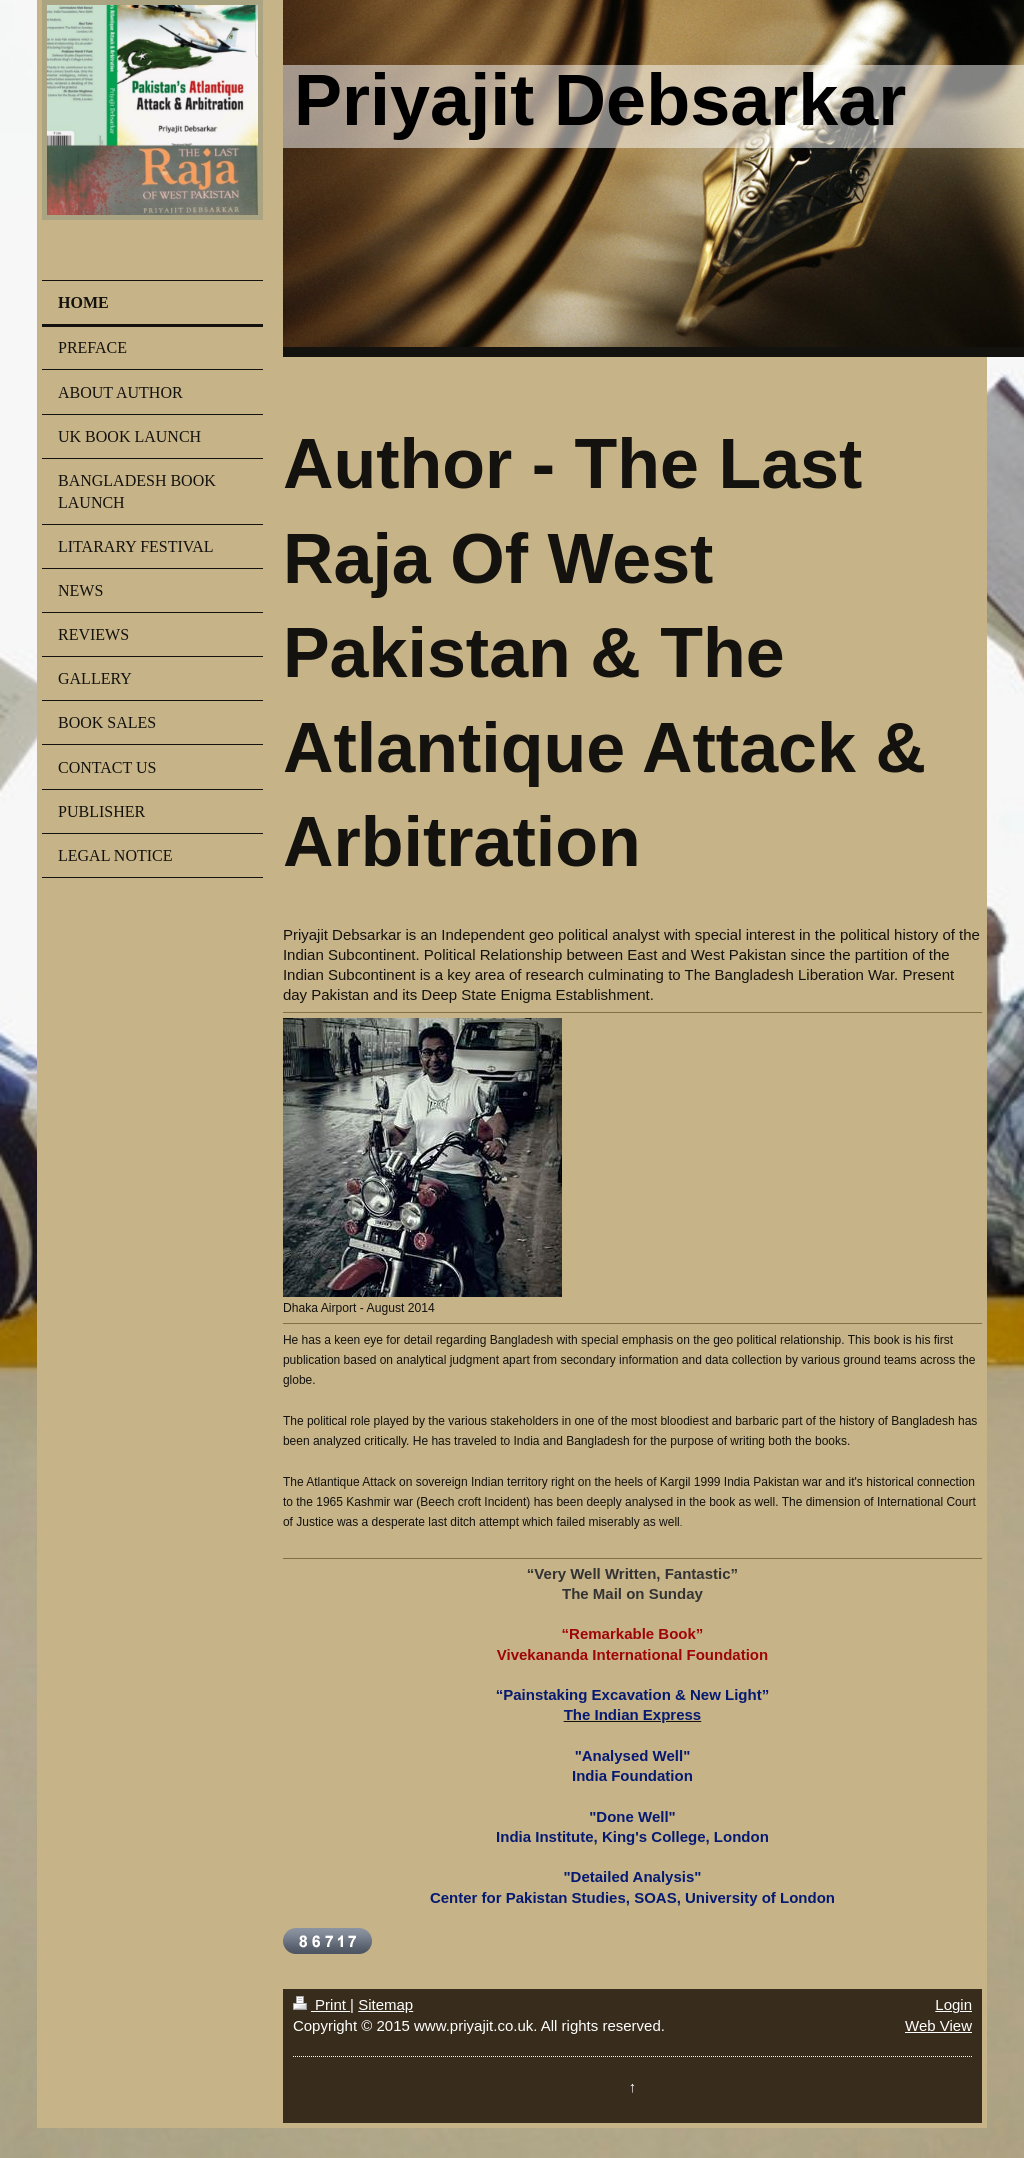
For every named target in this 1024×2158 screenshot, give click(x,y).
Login (953, 2004)
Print (321, 2004)
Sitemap (385, 2004)
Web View (938, 2025)
